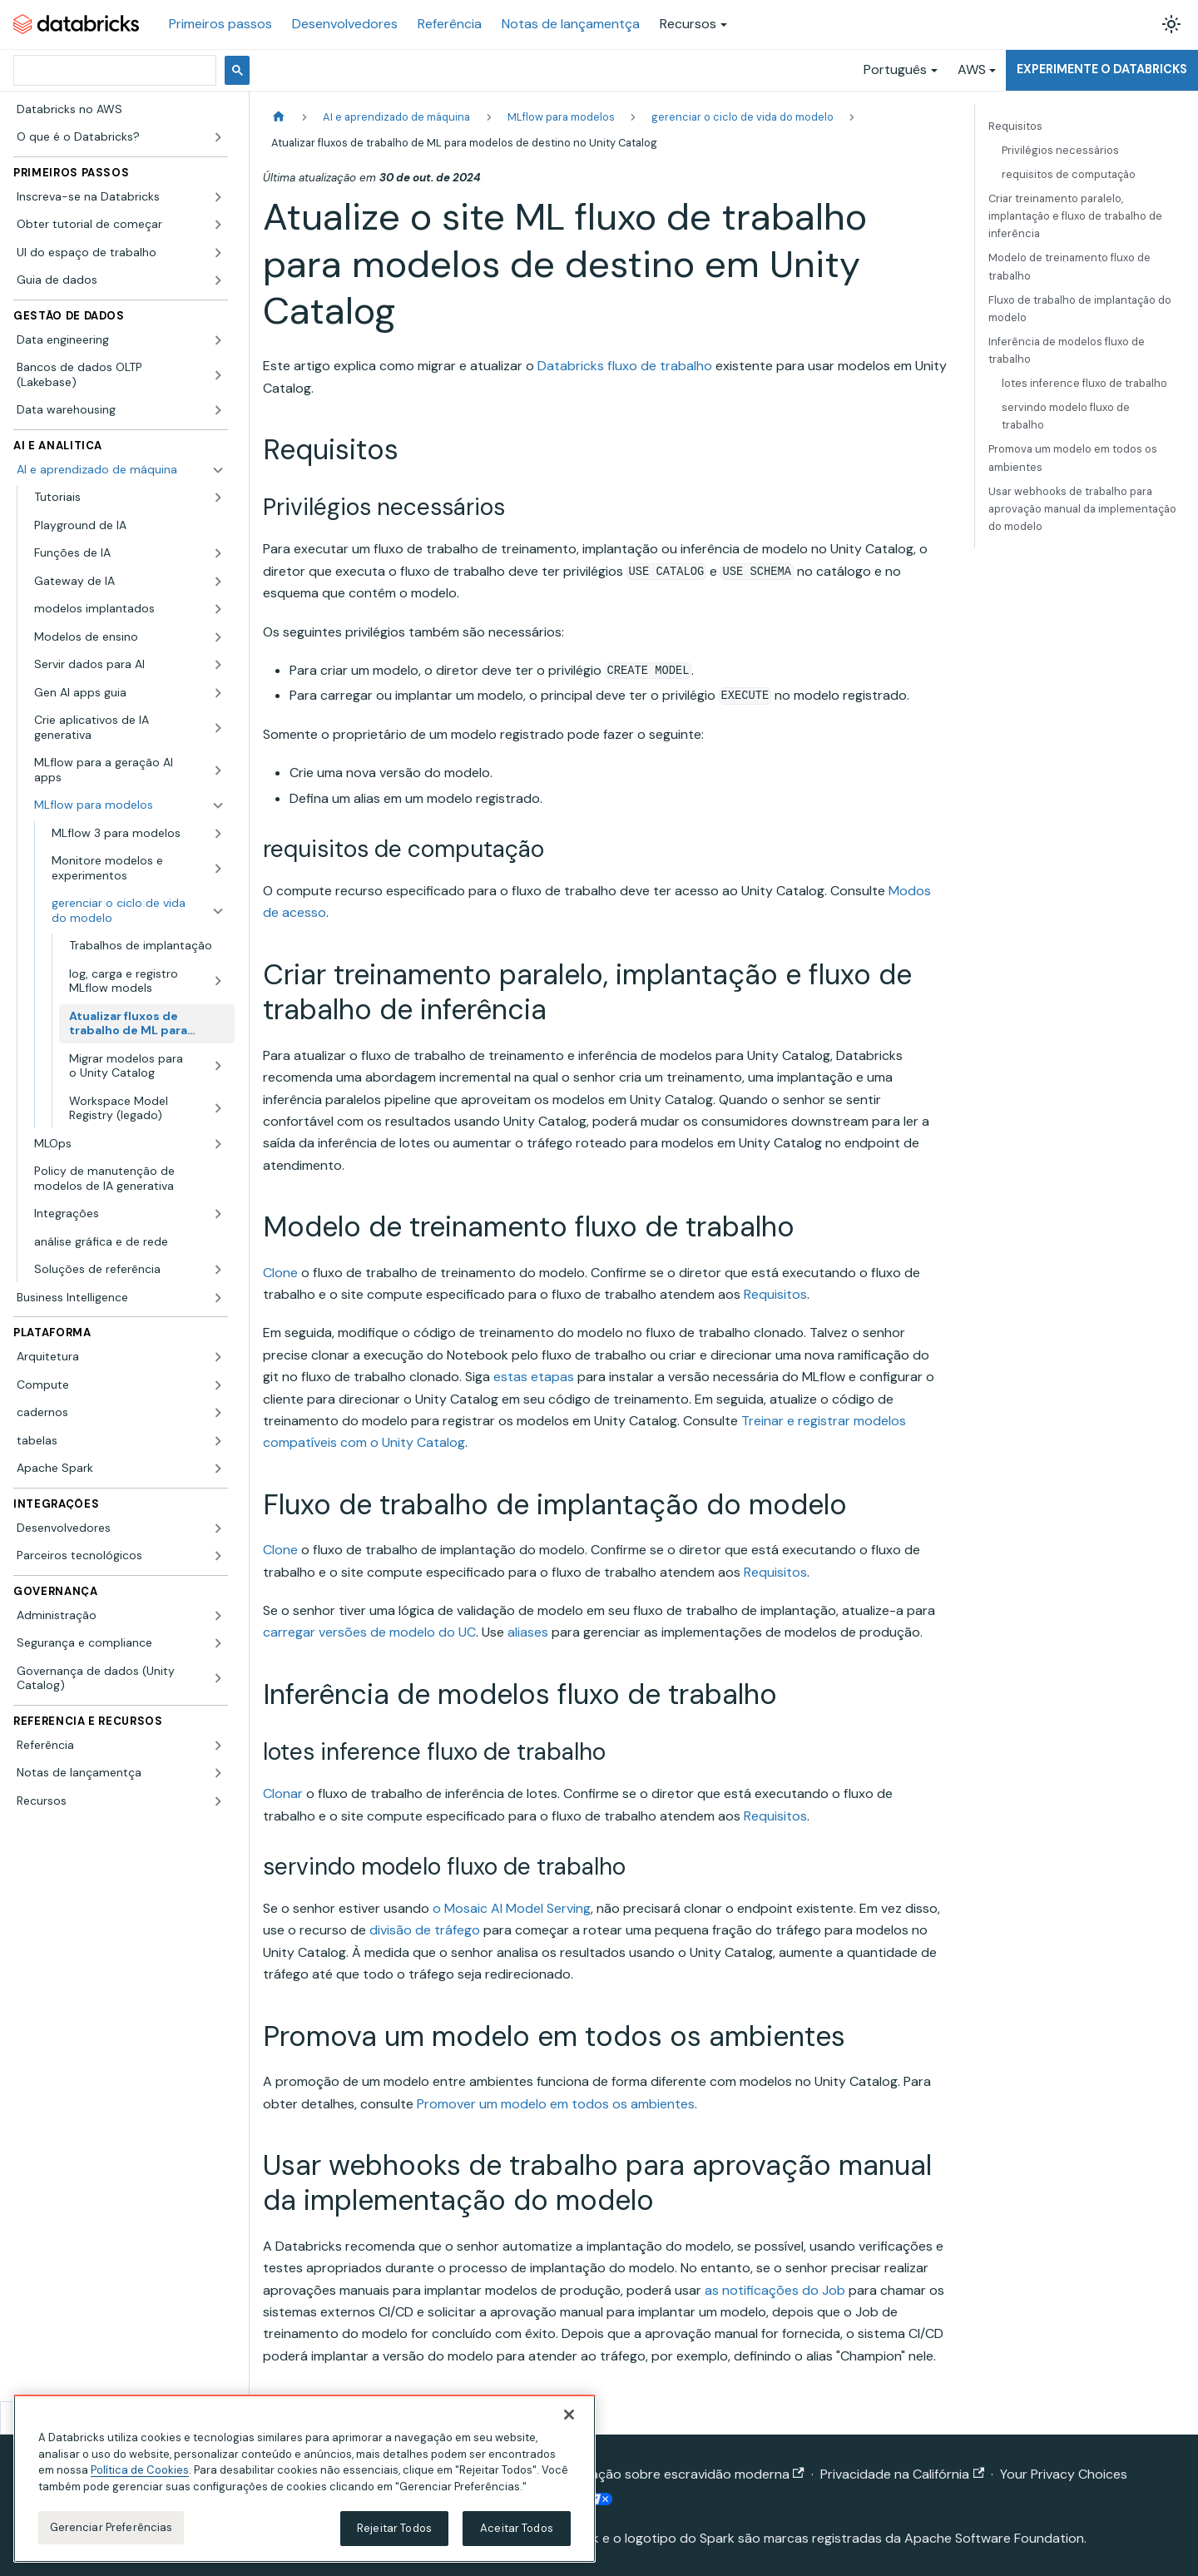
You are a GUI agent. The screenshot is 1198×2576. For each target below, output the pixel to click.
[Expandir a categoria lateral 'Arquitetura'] (218, 1357)
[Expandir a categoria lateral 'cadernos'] (218, 1412)
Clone (280, 1272)
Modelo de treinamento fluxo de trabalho (1069, 266)
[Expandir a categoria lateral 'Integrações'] (218, 1213)
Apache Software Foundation (994, 2538)
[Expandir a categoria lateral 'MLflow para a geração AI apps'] (218, 770)
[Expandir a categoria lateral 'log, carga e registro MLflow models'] (218, 981)
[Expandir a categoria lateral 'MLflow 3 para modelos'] (218, 833)
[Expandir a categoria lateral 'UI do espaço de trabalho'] (218, 252)
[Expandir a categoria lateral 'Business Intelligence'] (218, 1298)
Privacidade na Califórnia (902, 2474)
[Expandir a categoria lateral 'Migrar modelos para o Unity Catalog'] (218, 1066)
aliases (527, 1632)
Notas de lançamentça (571, 23)
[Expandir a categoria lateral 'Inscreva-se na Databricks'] (218, 197)
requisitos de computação (1069, 174)
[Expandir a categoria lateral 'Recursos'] (218, 1801)
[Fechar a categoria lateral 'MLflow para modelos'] (218, 805)
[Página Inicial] (279, 117)
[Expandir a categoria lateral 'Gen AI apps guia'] (218, 693)
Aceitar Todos (516, 2528)
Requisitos (775, 1294)
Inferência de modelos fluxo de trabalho (1066, 350)
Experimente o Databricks (1102, 69)
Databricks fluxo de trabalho (624, 365)
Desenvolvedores (345, 23)
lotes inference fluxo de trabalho (1084, 383)
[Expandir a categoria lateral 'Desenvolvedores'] (218, 1528)
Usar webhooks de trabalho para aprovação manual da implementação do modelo (1082, 508)
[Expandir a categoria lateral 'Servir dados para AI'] (218, 664)
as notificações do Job (775, 2290)
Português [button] (895, 69)
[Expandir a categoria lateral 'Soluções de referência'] (218, 1269)
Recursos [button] (688, 23)
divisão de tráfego (424, 1930)
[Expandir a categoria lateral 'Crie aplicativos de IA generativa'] (218, 727)
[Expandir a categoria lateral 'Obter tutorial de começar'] (218, 224)
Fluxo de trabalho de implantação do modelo (1079, 308)
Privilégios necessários (1060, 150)
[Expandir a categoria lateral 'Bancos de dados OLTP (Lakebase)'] (218, 374)
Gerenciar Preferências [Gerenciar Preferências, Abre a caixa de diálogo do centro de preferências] (111, 2527)
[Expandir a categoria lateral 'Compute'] (218, 1385)
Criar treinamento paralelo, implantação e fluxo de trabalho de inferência (1075, 215)
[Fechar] (569, 2414)
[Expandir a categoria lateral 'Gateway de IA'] (218, 581)
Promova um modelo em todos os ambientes (1072, 457)
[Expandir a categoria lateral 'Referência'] (218, 1745)
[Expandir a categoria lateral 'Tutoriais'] (218, 497)
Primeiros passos (220, 23)
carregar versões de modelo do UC (369, 1632)
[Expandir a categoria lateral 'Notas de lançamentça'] (218, 1773)
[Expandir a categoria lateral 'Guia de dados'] (218, 280)
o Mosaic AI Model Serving (512, 1908)
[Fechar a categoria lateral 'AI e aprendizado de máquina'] (218, 470)
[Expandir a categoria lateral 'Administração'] (218, 1615)
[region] (304, 2479)
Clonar (283, 1793)
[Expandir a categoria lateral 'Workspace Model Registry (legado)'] (218, 1108)
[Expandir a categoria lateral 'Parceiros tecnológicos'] (218, 1555)
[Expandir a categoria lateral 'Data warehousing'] (218, 410)
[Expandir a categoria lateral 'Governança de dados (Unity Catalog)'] (218, 1678)
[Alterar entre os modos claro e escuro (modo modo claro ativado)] (1171, 24)
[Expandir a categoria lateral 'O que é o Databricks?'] (218, 137)
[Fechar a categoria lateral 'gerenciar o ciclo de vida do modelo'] (218, 910)
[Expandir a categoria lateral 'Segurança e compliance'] (218, 1643)
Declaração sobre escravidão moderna (678, 2474)
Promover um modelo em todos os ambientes (556, 2104)
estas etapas (533, 1376)
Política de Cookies (140, 2470)
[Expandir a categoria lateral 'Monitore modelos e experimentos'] (218, 868)
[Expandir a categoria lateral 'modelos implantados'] (218, 609)
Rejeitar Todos (394, 2528)
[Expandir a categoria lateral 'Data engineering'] (218, 340)
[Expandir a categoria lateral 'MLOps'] (218, 1144)
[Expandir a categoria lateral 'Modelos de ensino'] (218, 637)
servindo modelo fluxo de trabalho (1066, 416)
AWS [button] (972, 69)
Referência (450, 23)
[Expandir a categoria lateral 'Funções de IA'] (218, 553)
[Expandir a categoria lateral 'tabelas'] (218, 1441)
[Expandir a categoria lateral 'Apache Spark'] (218, 1468)
